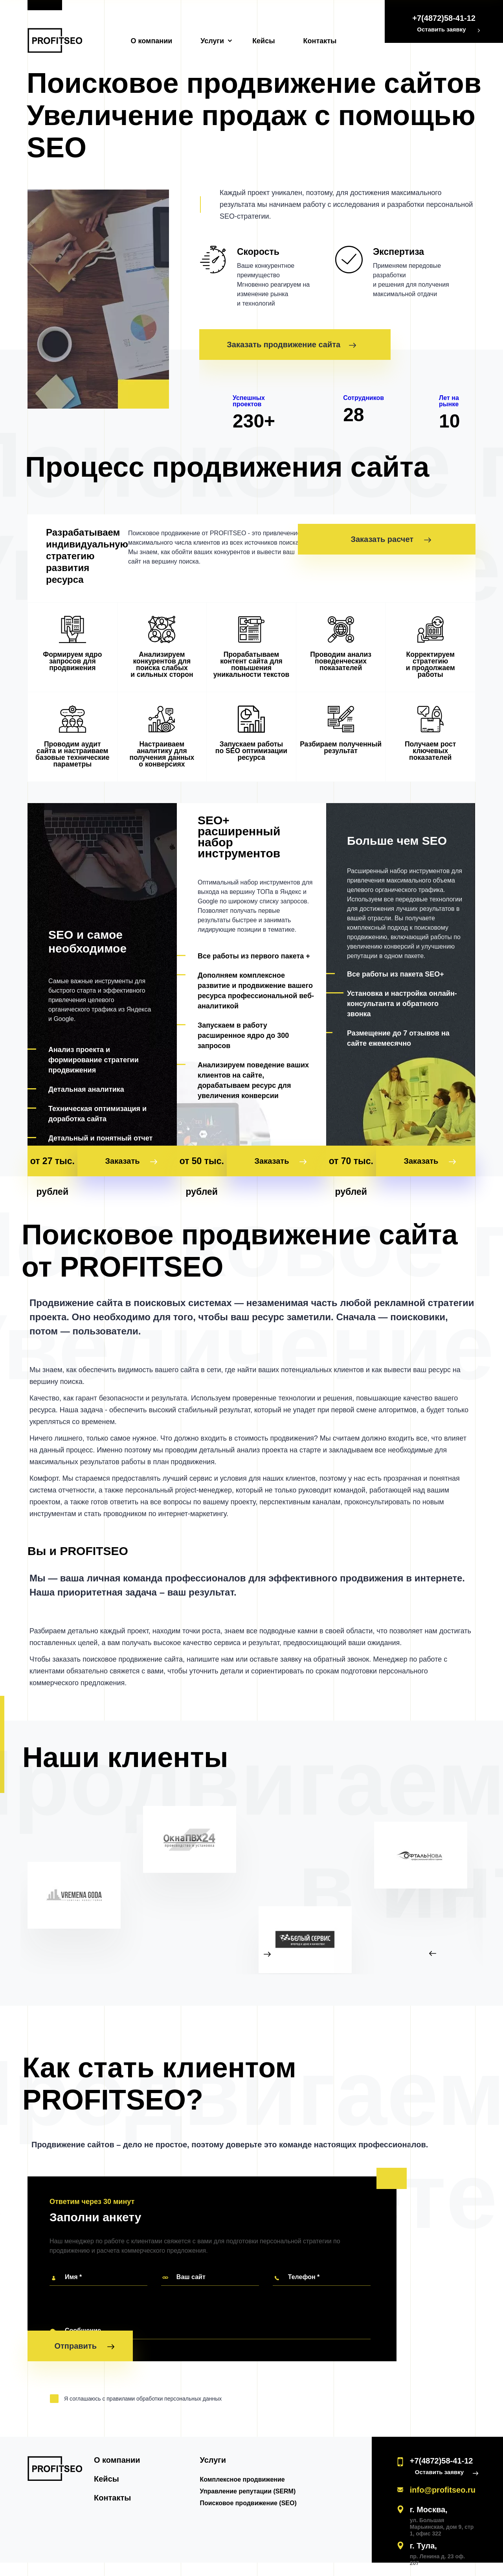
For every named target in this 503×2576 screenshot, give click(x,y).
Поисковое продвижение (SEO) (280, 2479)
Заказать (143, 1137)
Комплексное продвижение (275, 2456)
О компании (152, 41)
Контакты (320, 41)
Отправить (84, 2337)
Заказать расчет (428, 539)
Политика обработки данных (439, 2557)
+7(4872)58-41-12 (443, 18)
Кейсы (263, 41)
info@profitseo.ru (442, 2466)
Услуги (212, 41)
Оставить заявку (441, 29)
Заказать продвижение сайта (291, 344)
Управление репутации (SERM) (280, 2467)
